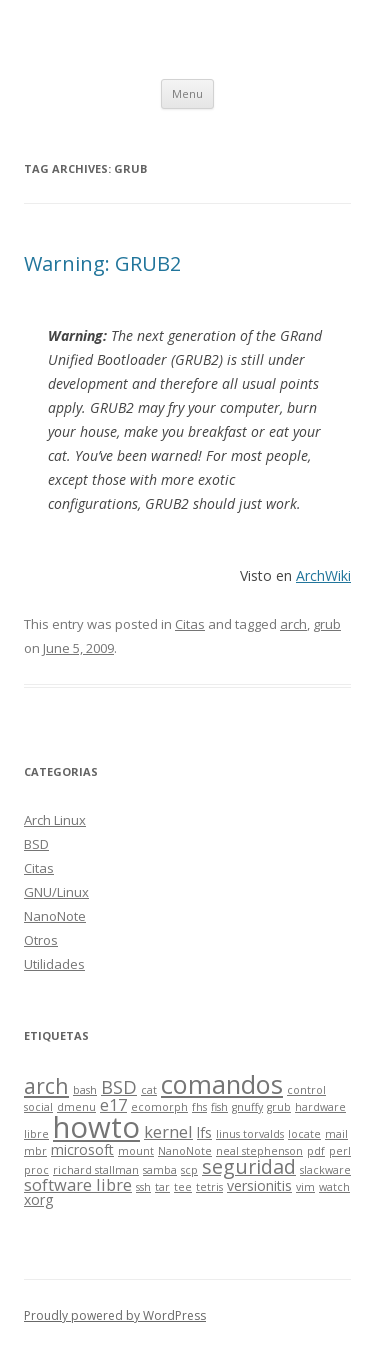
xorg (39, 1199)
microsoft (82, 1149)
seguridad (249, 1166)
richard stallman (96, 1170)
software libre (78, 1184)
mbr (35, 1151)
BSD (36, 844)
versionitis (259, 1185)
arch (293, 624)
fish (219, 1107)
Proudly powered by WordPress (115, 1315)
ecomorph (159, 1107)
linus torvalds (250, 1134)
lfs (204, 1132)
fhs (199, 1107)
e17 (113, 1104)
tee (183, 1187)
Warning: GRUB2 (102, 263)
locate (304, 1134)
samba (160, 1170)
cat (149, 1090)
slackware (325, 1170)
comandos (222, 1084)
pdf (316, 1151)
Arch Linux (55, 820)
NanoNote (55, 916)
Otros (41, 940)
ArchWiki (323, 575)
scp (189, 1170)
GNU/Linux (56, 892)
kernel (168, 1131)
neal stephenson (259, 1151)
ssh (143, 1187)
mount (136, 1151)
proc (36, 1170)
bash (85, 1090)
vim (305, 1187)
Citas (190, 624)
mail (336, 1134)
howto (96, 1127)
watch (334, 1187)
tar (162, 1187)
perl (340, 1151)
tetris (209, 1187)
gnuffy (247, 1107)
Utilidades (54, 964)
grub (327, 624)
